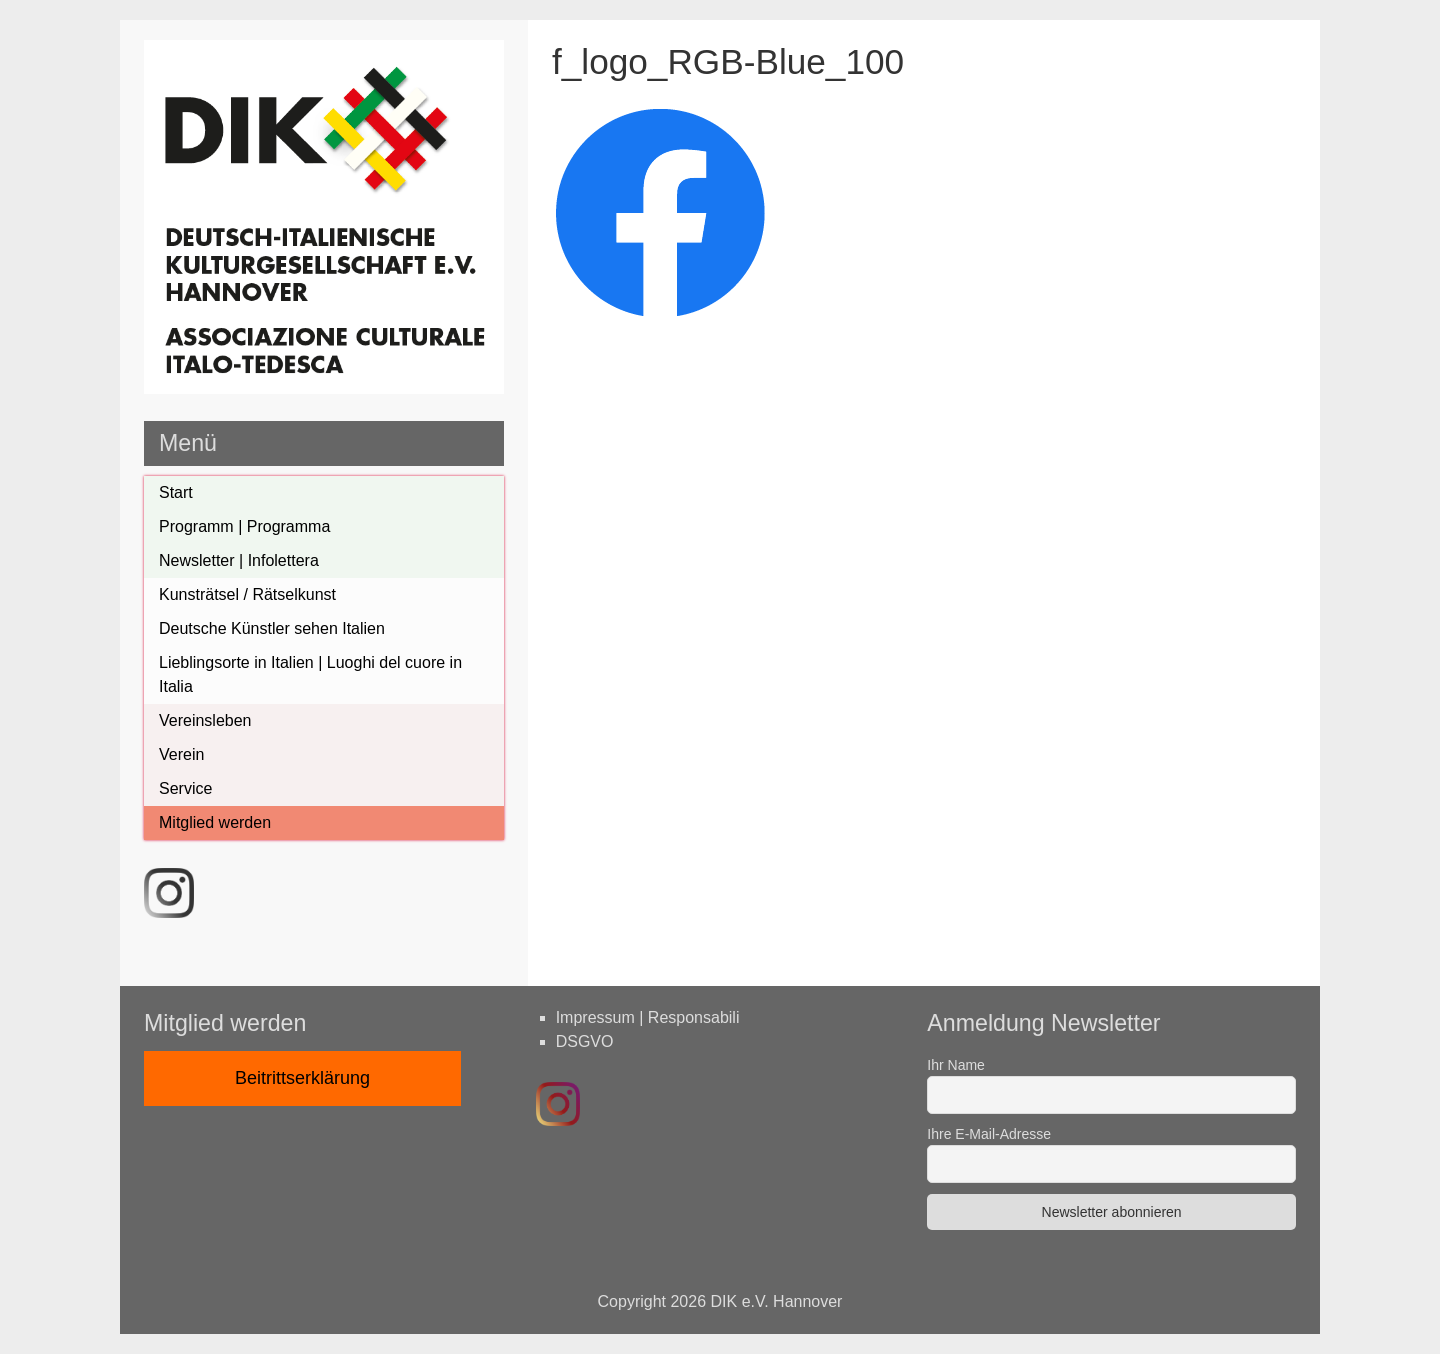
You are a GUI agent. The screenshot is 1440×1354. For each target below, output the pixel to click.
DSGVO (585, 1041)
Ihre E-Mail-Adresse (989, 1134)
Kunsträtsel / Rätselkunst (247, 594)
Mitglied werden (215, 822)
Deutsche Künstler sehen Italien (272, 628)
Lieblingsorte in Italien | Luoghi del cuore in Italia (310, 674)
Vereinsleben (205, 720)
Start (176, 492)
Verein (181, 754)
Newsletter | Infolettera (239, 560)
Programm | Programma (244, 526)
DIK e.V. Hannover (777, 1301)
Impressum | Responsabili (648, 1017)
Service (185, 788)
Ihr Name (956, 1065)
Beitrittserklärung (302, 1078)
